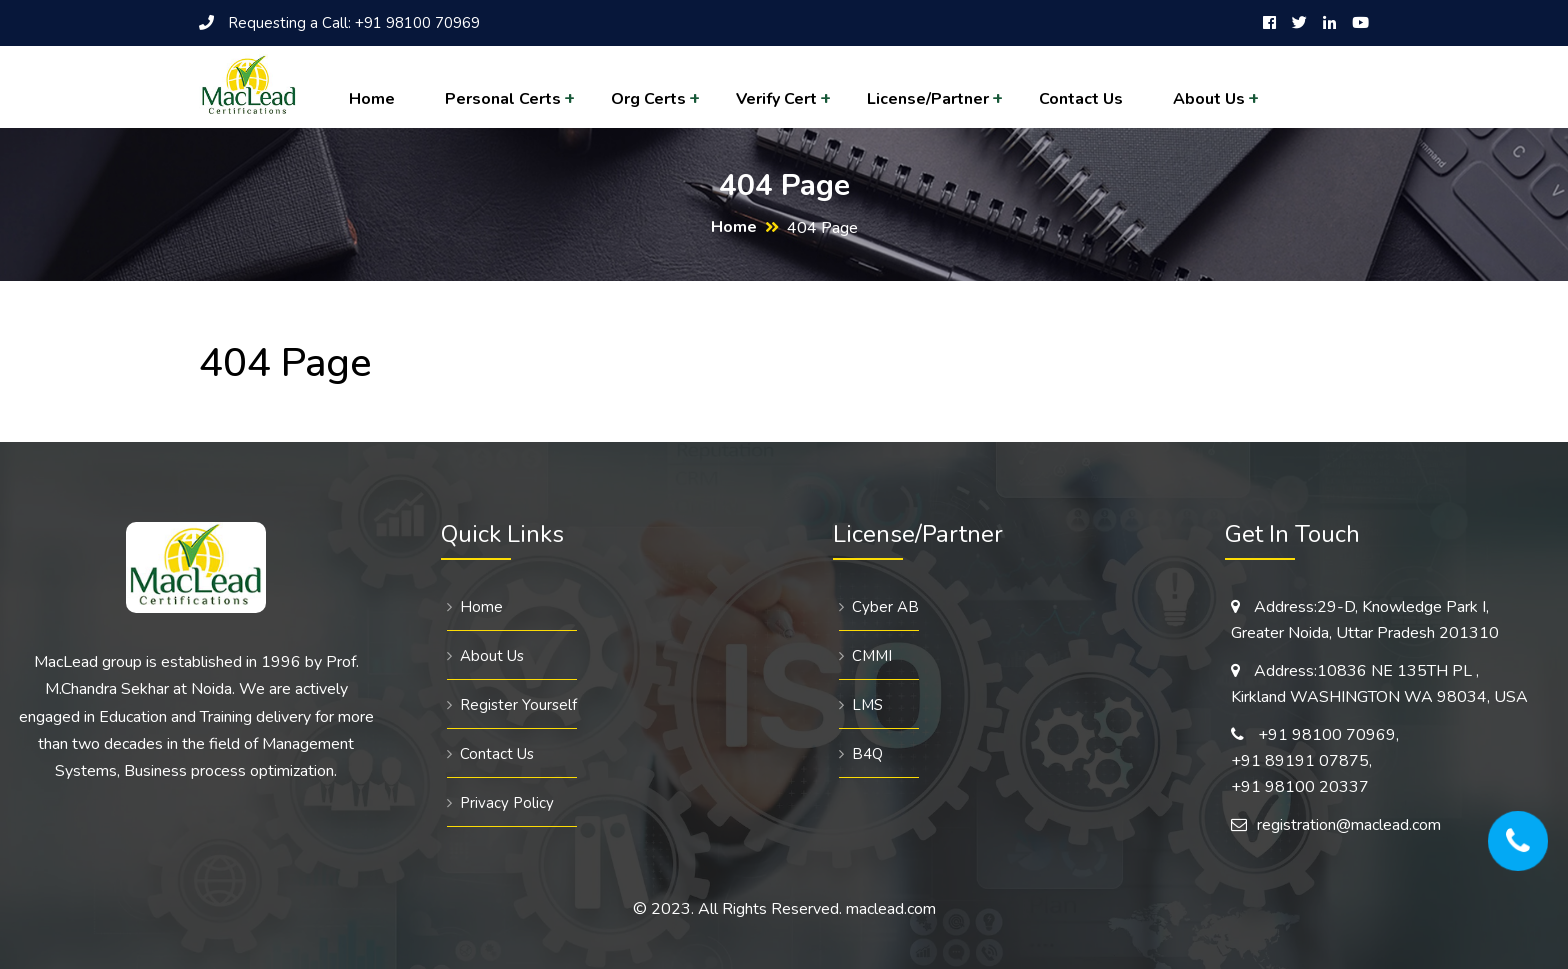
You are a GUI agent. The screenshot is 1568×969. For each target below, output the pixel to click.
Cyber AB (885, 607)
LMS (867, 705)
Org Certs (648, 99)
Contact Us (1081, 99)
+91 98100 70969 (417, 23)
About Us (1209, 99)
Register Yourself (518, 705)
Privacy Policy (507, 803)
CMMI (872, 656)
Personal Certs (503, 99)
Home (372, 99)
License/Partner (928, 99)
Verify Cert (776, 99)
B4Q (867, 754)
